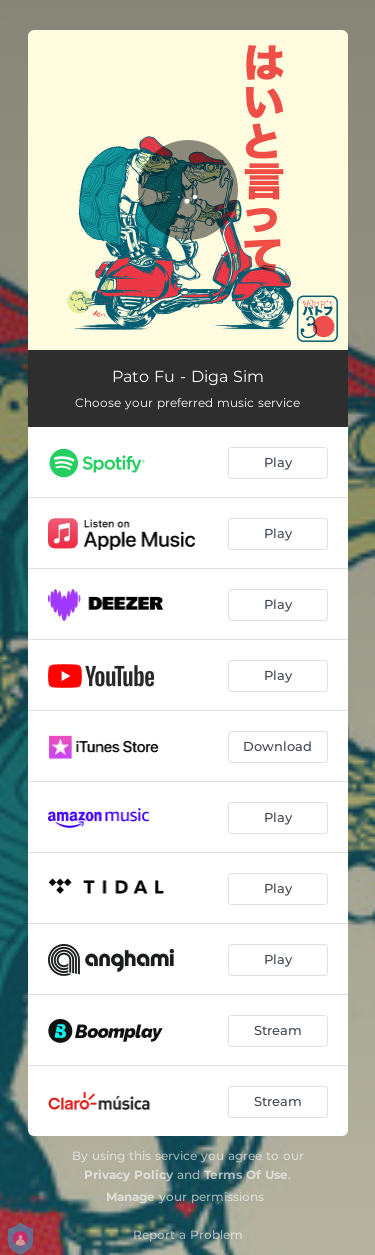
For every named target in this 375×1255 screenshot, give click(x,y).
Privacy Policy (128, 1174)
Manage (130, 1196)
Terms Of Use (246, 1174)
